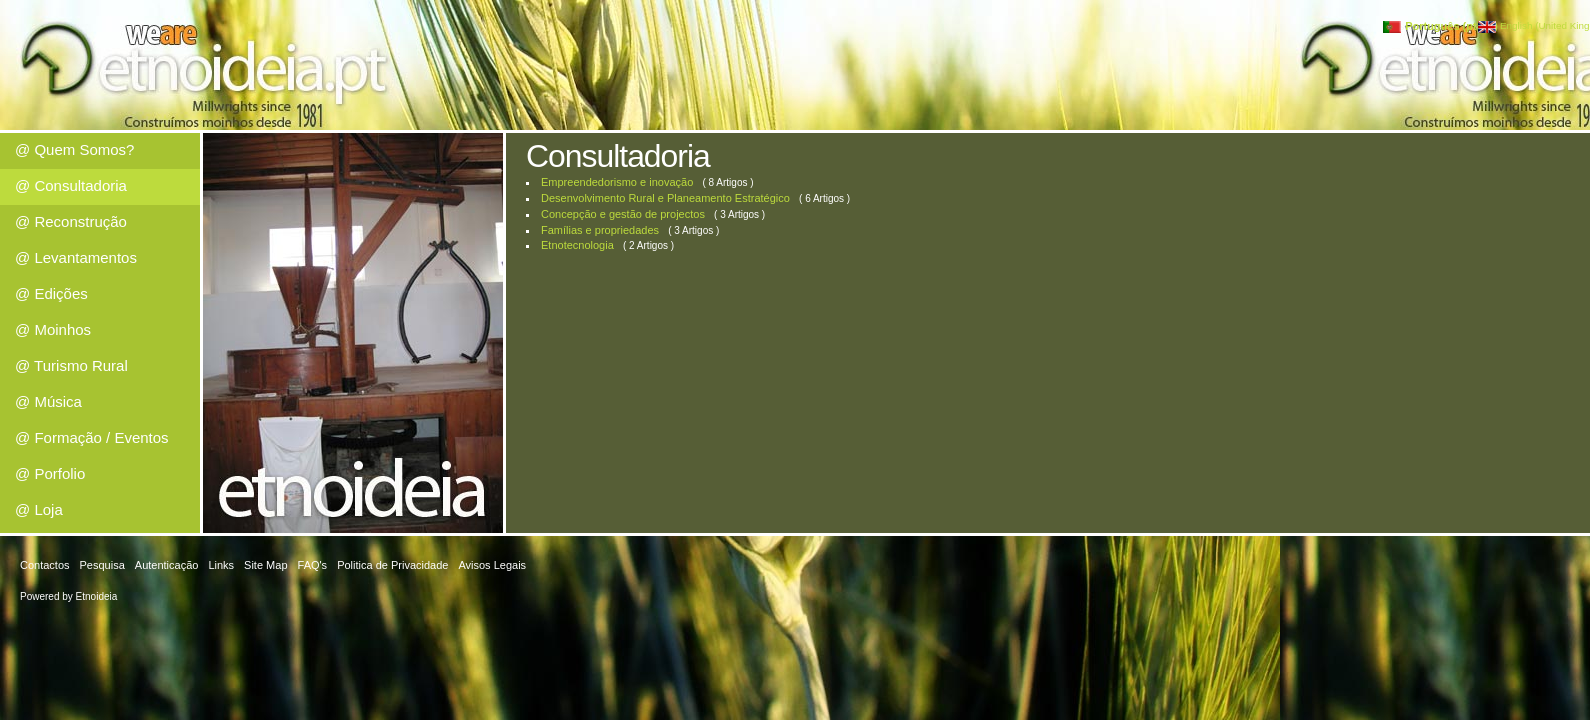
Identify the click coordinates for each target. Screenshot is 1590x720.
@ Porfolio (50, 473)
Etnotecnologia (577, 245)
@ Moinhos (53, 329)
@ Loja (39, 509)
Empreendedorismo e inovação (617, 182)
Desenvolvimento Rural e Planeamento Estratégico (665, 198)
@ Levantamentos (76, 257)
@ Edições (51, 293)
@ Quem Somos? (74, 149)
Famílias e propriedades (600, 230)
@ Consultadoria (71, 185)
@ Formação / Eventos (92, 437)
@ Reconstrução (71, 221)
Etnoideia (97, 596)
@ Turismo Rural (71, 365)
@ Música (48, 401)
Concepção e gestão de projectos (623, 214)
